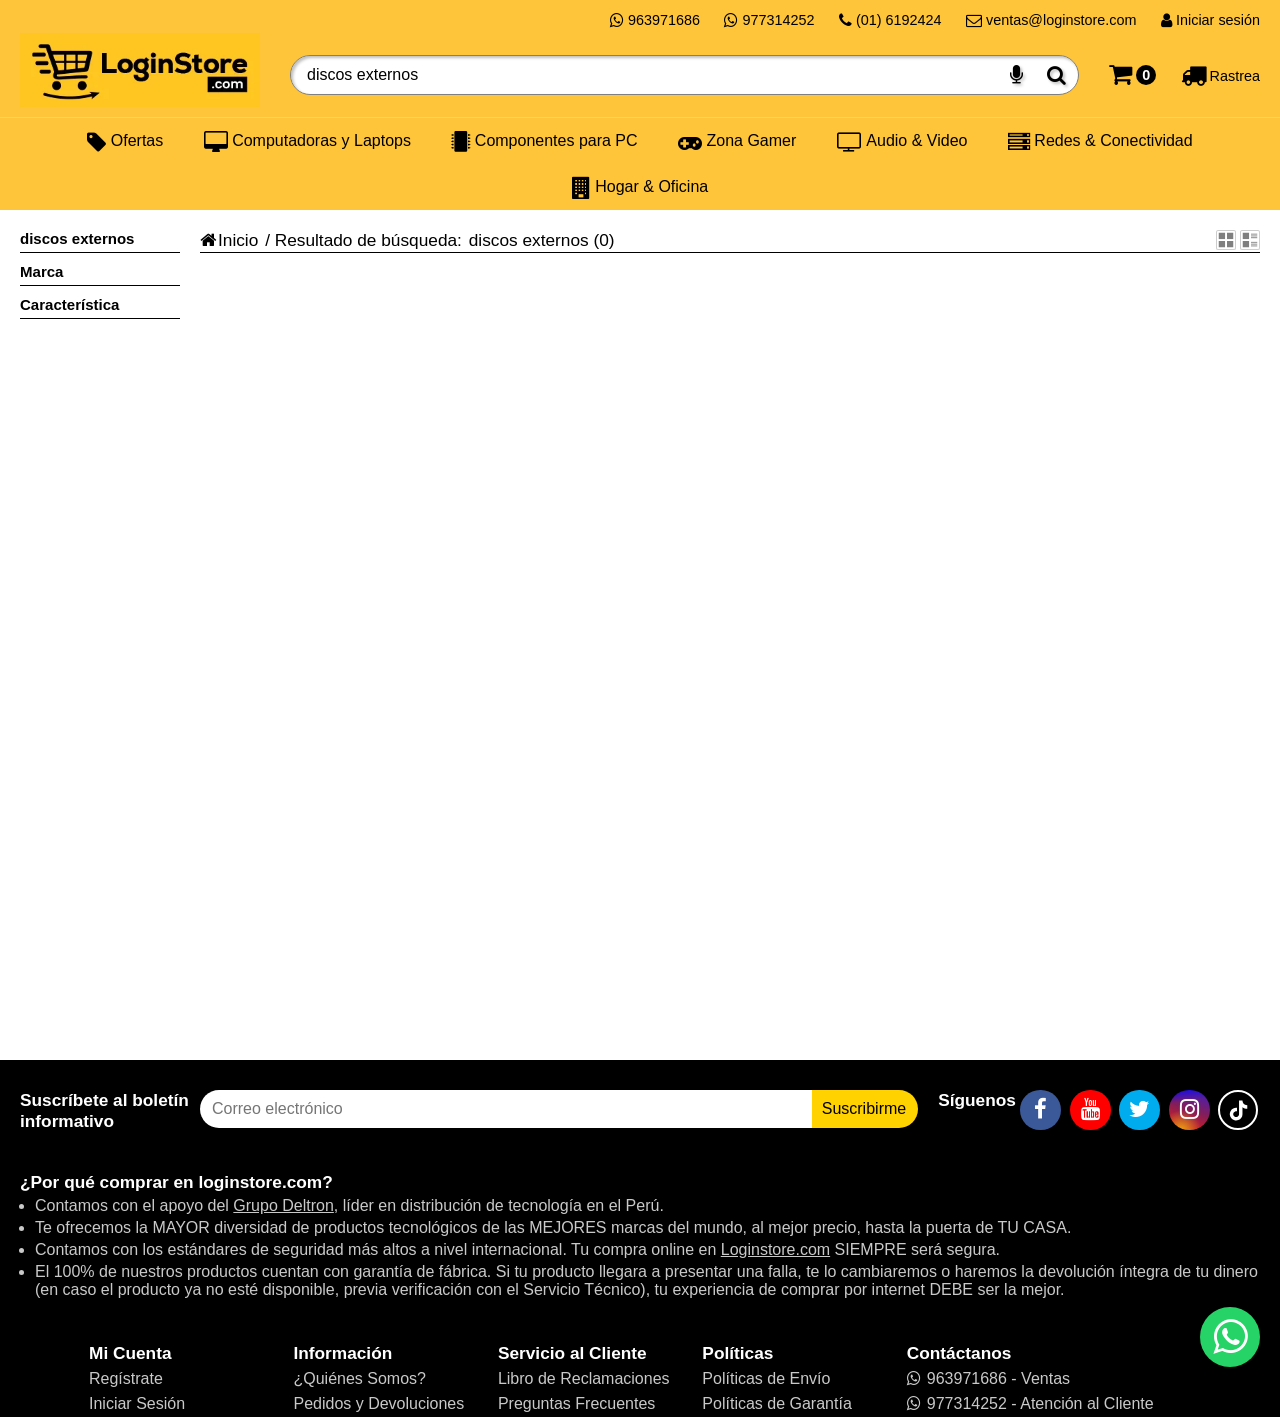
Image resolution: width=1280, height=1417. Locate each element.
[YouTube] (1090, 1110)
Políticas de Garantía (776, 1403)
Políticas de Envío (766, 1378)
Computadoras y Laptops (307, 141)
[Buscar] (1056, 75)
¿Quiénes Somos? (359, 1378)
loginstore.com (260, 1182)
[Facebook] (1040, 1110)
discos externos (529, 240)
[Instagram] (1189, 1110)
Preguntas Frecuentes (576, 1403)
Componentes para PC (544, 141)
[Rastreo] (1220, 75)
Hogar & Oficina (640, 187)
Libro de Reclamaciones (584, 1378)
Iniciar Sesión (137, 1403)
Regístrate (126, 1378)
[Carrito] (1132, 75)
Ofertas (125, 141)
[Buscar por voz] (1016, 75)
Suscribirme (864, 1108)
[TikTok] (1238, 1110)
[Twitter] (1139, 1110)
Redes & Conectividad (1100, 141)
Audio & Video (902, 141)
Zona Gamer (737, 141)
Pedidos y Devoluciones (378, 1403)
